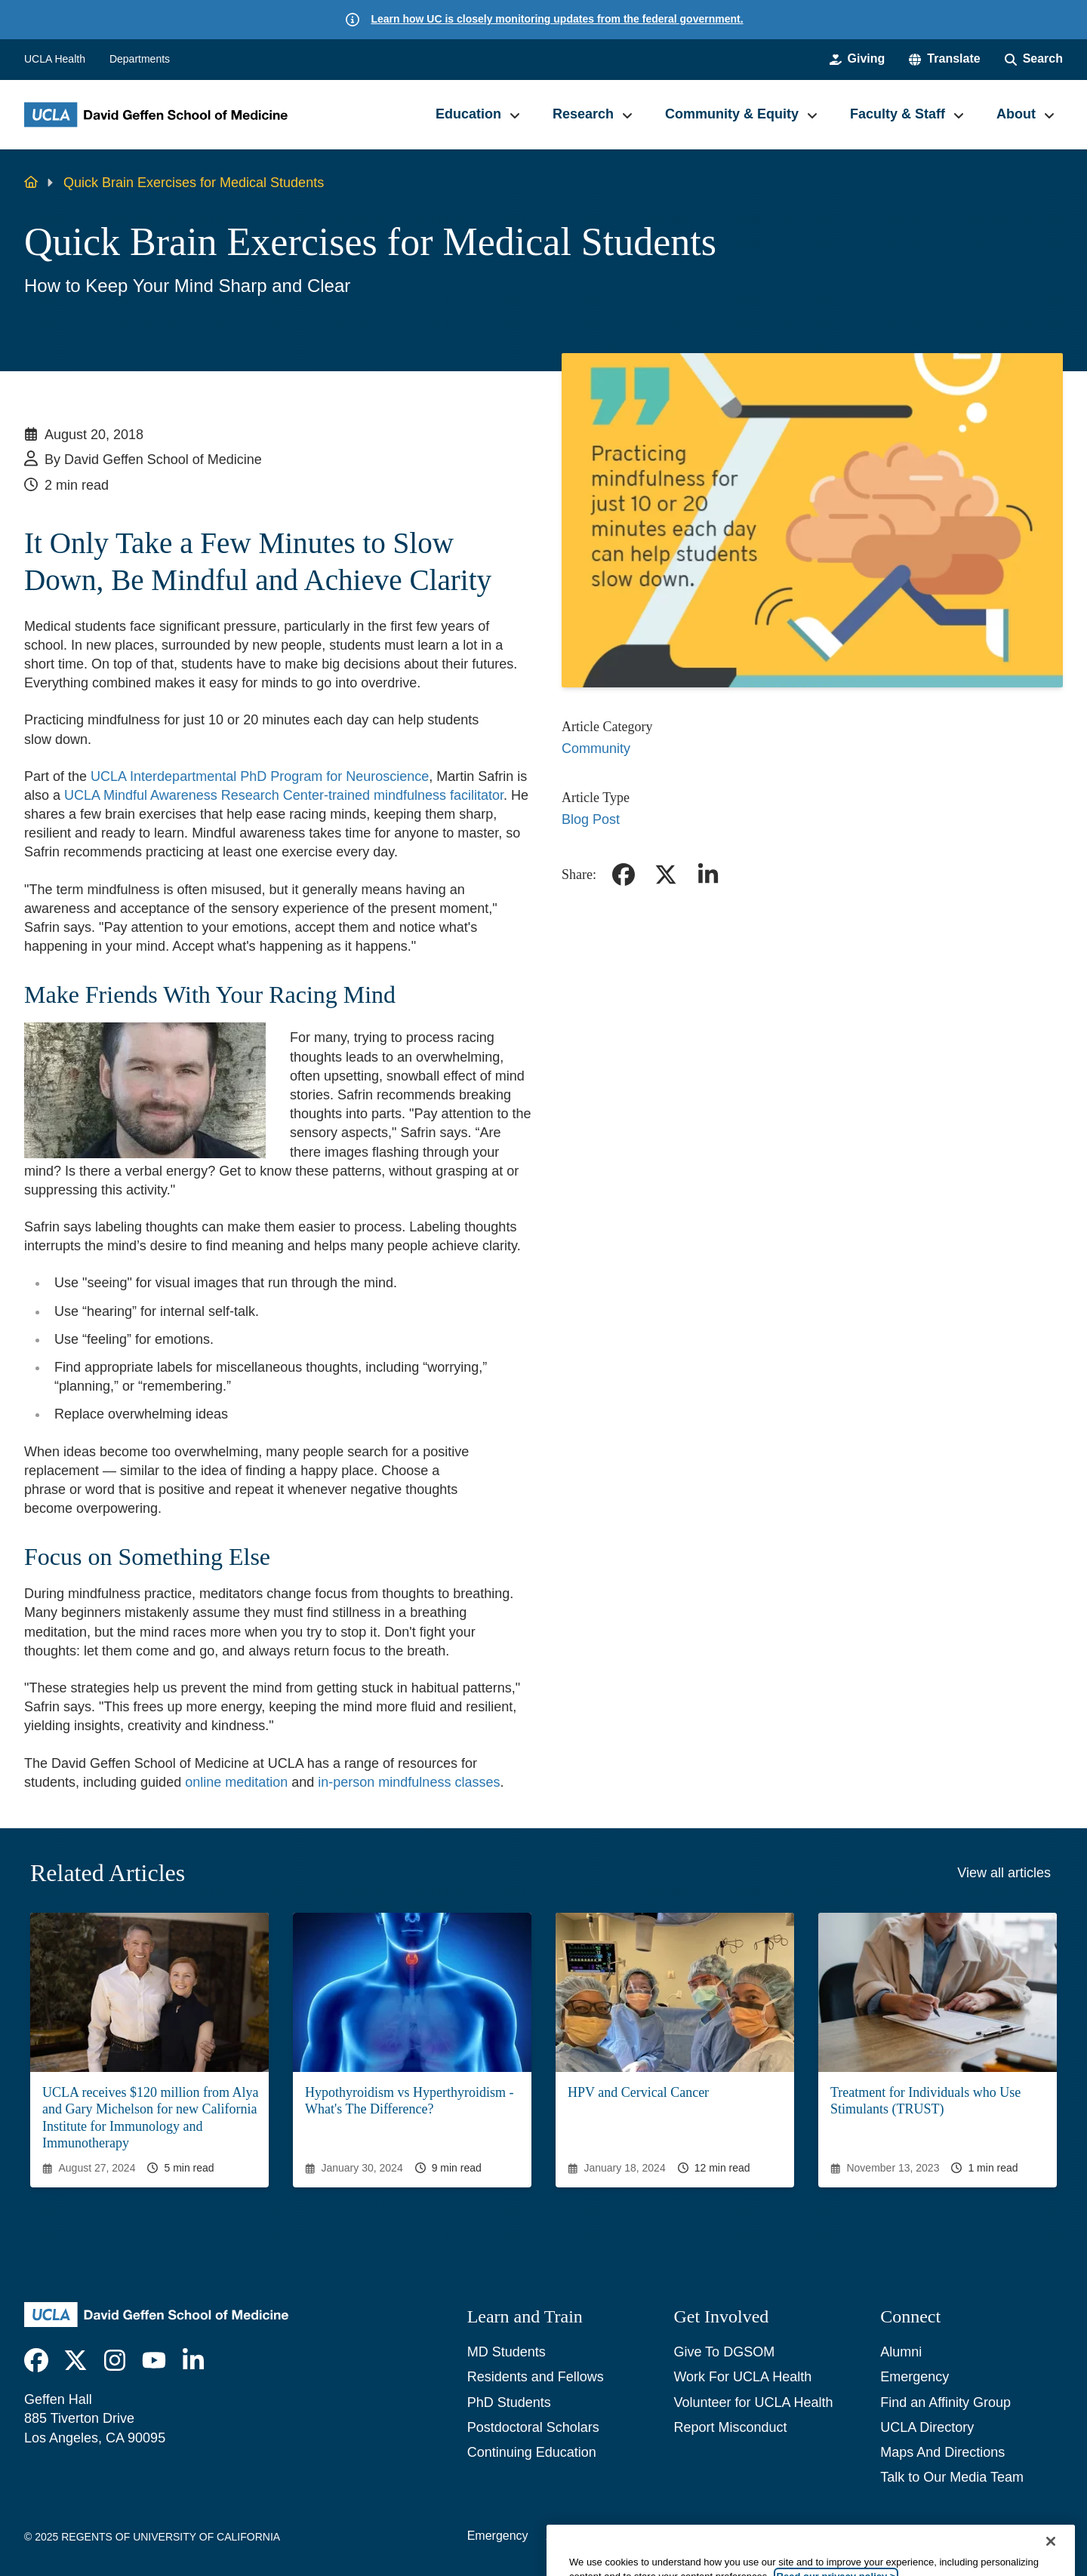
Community (596, 748)
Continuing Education (531, 2452)
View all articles (1004, 1872)
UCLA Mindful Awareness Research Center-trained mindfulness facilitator (283, 795)
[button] (944, 59)
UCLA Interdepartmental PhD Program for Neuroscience (260, 776)
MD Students (506, 2351)
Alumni (901, 2351)
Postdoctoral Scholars (533, 2427)
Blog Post (591, 819)
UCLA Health (54, 59)
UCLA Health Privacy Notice (834, 2535)
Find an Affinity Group (945, 2402)
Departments (139, 59)
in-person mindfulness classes (409, 1782)
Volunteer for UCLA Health (753, 2402)
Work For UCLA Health (742, 2376)
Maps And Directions (942, 2452)
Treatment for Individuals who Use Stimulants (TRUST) (925, 2101)
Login (941, 2535)
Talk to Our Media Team (952, 2477)
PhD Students (509, 2402)
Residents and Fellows (535, 2376)
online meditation (236, 1782)
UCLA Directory (927, 2427)
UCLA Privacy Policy (685, 2535)
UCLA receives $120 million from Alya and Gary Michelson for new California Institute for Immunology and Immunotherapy (150, 2118)
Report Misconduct (730, 2427)
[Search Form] (1034, 59)
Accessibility (579, 2535)
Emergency (914, 2376)
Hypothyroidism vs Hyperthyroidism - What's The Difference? (409, 2101)
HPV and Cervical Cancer (638, 2092)
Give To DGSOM (723, 2351)
